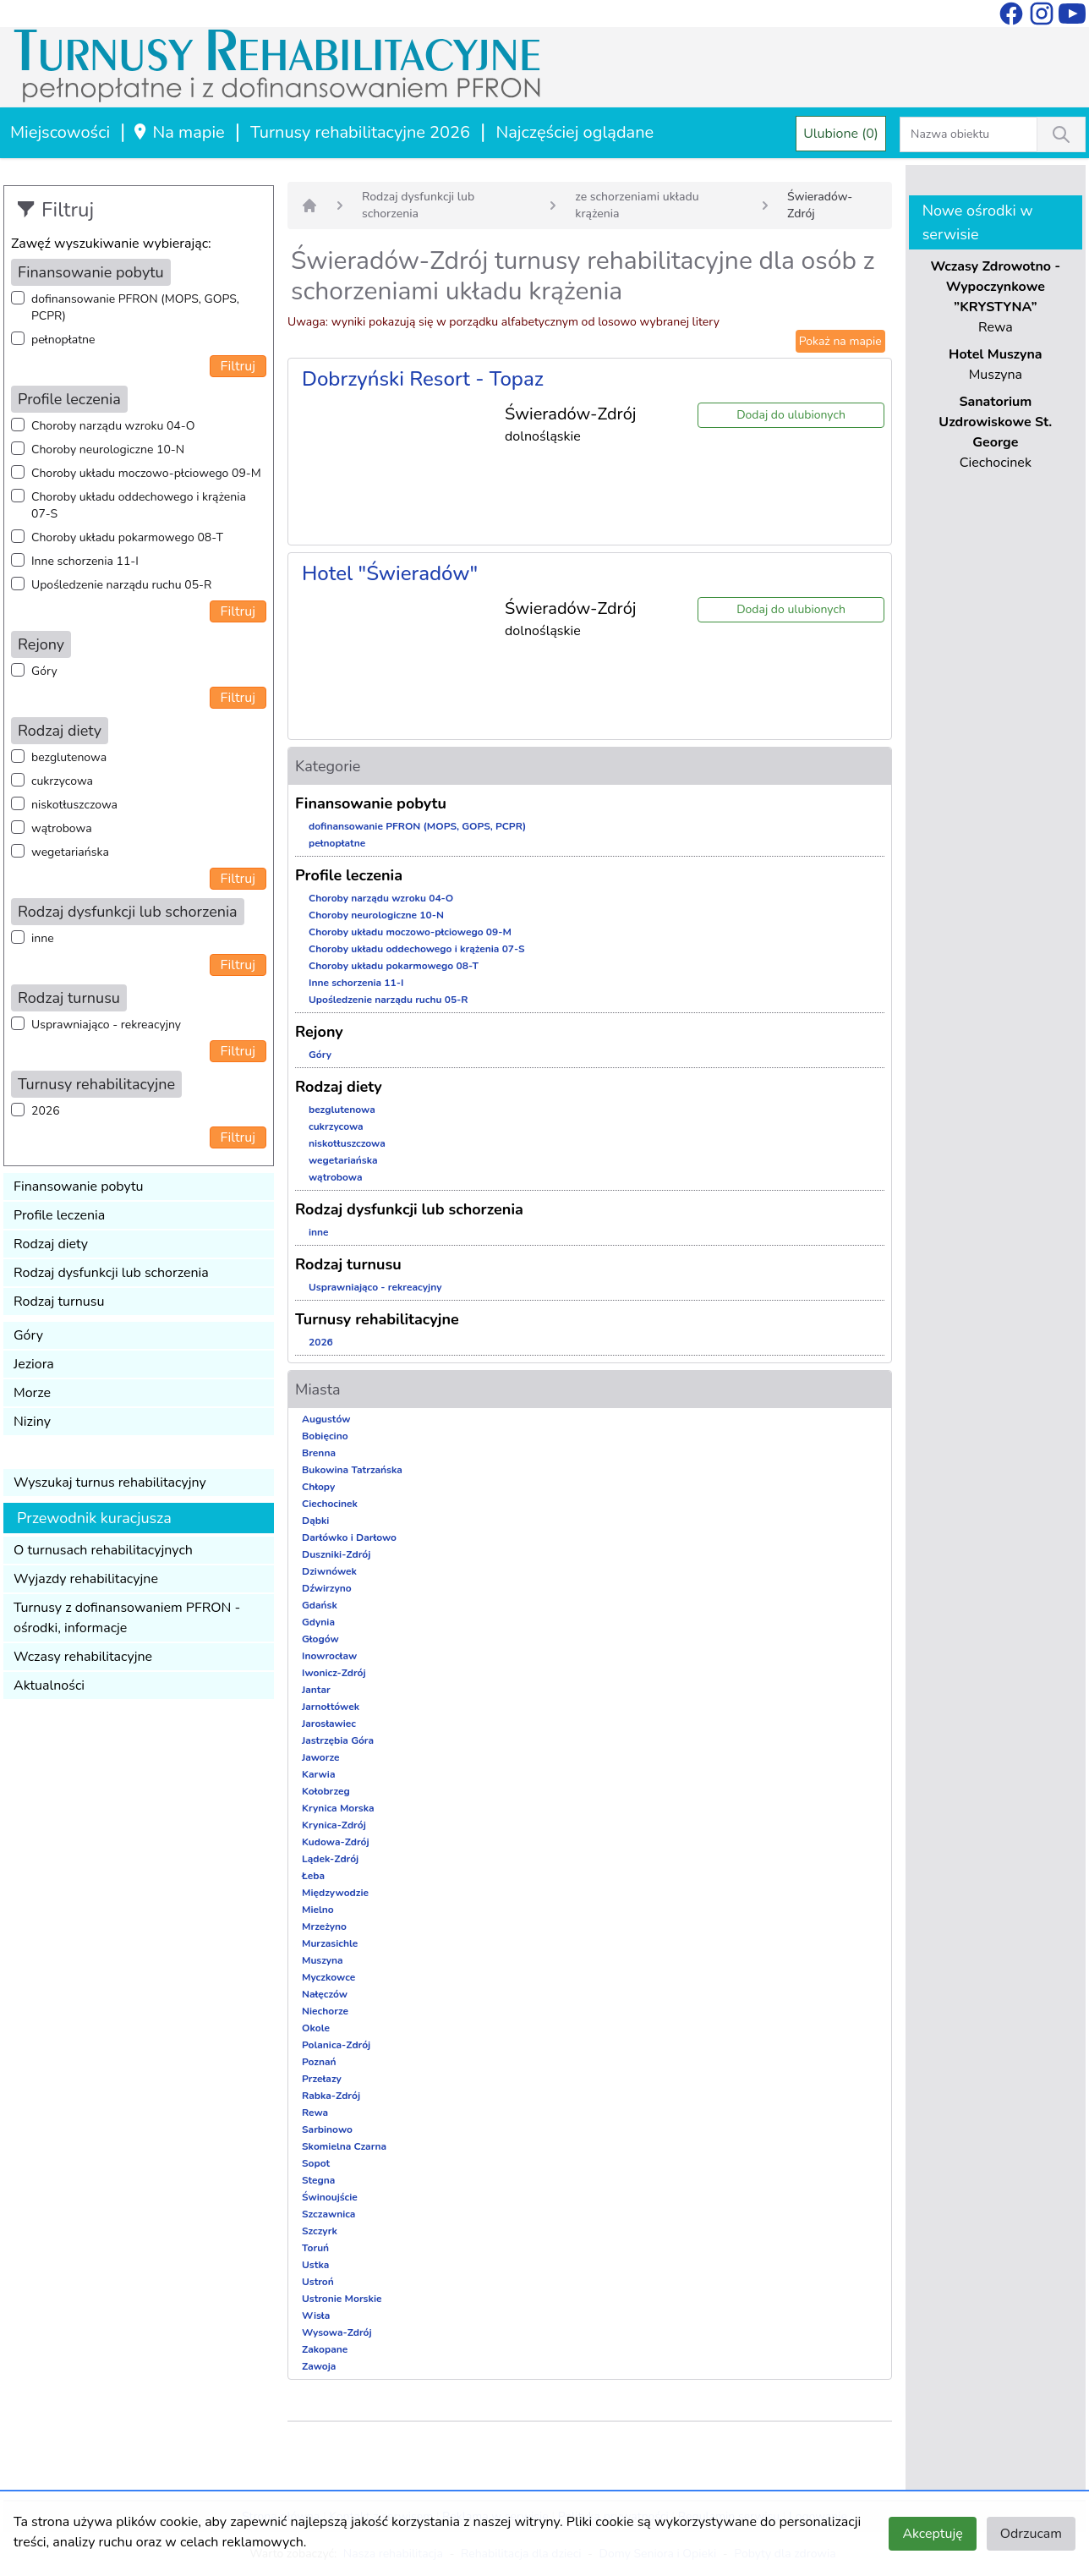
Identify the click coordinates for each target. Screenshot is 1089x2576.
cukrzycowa (62, 781)
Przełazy (322, 2078)
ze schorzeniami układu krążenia (636, 205)
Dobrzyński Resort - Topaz (423, 378)
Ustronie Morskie (341, 2298)
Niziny (32, 1421)
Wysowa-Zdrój (337, 2332)
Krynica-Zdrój (334, 1825)
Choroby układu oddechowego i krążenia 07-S (138, 505)
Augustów (326, 1419)
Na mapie (178, 132)
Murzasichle (330, 1943)
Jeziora (34, 1364)
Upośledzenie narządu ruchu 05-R (121, 585)
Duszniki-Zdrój (336, 1554)
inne (42, 938)
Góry (44, 671)
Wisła (316, 2315)
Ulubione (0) (840, 133)
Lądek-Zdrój (330, 1859)
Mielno (318, 1909)
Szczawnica (328, 2214)
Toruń (315, 2248)
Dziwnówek (329, 1571)
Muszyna (322, 1960)
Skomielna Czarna (344, 2146)
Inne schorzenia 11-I (85, 561)
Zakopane (324, 2349)
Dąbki (315, 1520)
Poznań (319, 2062)
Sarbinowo (327, 2129)
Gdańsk (319, 1605)
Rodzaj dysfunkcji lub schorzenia (111, 1272)
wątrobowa (61, 828)
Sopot (316, 2163)
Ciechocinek (330, 1503)
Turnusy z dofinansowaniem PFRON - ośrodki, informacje (127, 1617)
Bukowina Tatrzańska (352, 1470)
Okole (316, 2028)
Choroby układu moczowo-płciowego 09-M (146, 473)
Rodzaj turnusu (59, 1301)
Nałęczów (324, 1994)
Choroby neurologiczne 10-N (107, 449)
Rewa (315, 2112)
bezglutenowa (69, 757)
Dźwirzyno (327, 1588)
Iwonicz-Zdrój (334, 1673)
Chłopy (318, 1487)
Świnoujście (330, 2197)
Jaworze (321, 1757)
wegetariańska (70, 852)
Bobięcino (325, 1436)
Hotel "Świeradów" (390, 573)
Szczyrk (319, 2231)
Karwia (318, 1774)
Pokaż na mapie (840, 341)
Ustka (315, 2265)
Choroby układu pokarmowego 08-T (127, 537)
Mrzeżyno (324, 1926)
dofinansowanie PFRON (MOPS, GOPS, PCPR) (135, 307)
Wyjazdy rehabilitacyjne (86, 1579)
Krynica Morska (338, 1808)
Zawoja (319, 2366)
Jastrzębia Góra (338, 1740)
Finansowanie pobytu (79, 1186)
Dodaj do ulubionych (790, 415)
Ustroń (318, 2281)
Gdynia (318, 1622)
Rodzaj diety (51, 1244)
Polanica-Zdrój (336, 2045)
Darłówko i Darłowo (349, 1537)
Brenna (319, 1453)
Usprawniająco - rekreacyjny (106, 1025)
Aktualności (49, 1685)
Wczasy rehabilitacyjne (83, 1656)
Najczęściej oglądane (574, 132)
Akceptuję (932, 2533)
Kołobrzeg (326, 1791)
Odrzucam (1031, 2533)
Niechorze (325, 2011)
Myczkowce (328, 1977)
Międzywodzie (335, 1892)
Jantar (316, 1689)
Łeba (313, 1876)
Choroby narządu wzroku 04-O (112, 426)
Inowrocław (329, 1656)
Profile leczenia (59, 1215)
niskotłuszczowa (74, 805)
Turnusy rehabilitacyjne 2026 (360, 132)
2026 (45, 1111)
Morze (32, 1393)
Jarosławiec (329, 1723)
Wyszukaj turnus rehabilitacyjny (110, 1482)
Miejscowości (60, 132)
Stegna (318, 2180)
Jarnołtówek (330, 1706)
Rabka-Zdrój (331, 2095)
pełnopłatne (63, 340)
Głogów (320, 1639)
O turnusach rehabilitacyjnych (103, 1550)
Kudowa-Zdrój (335, 1842)
